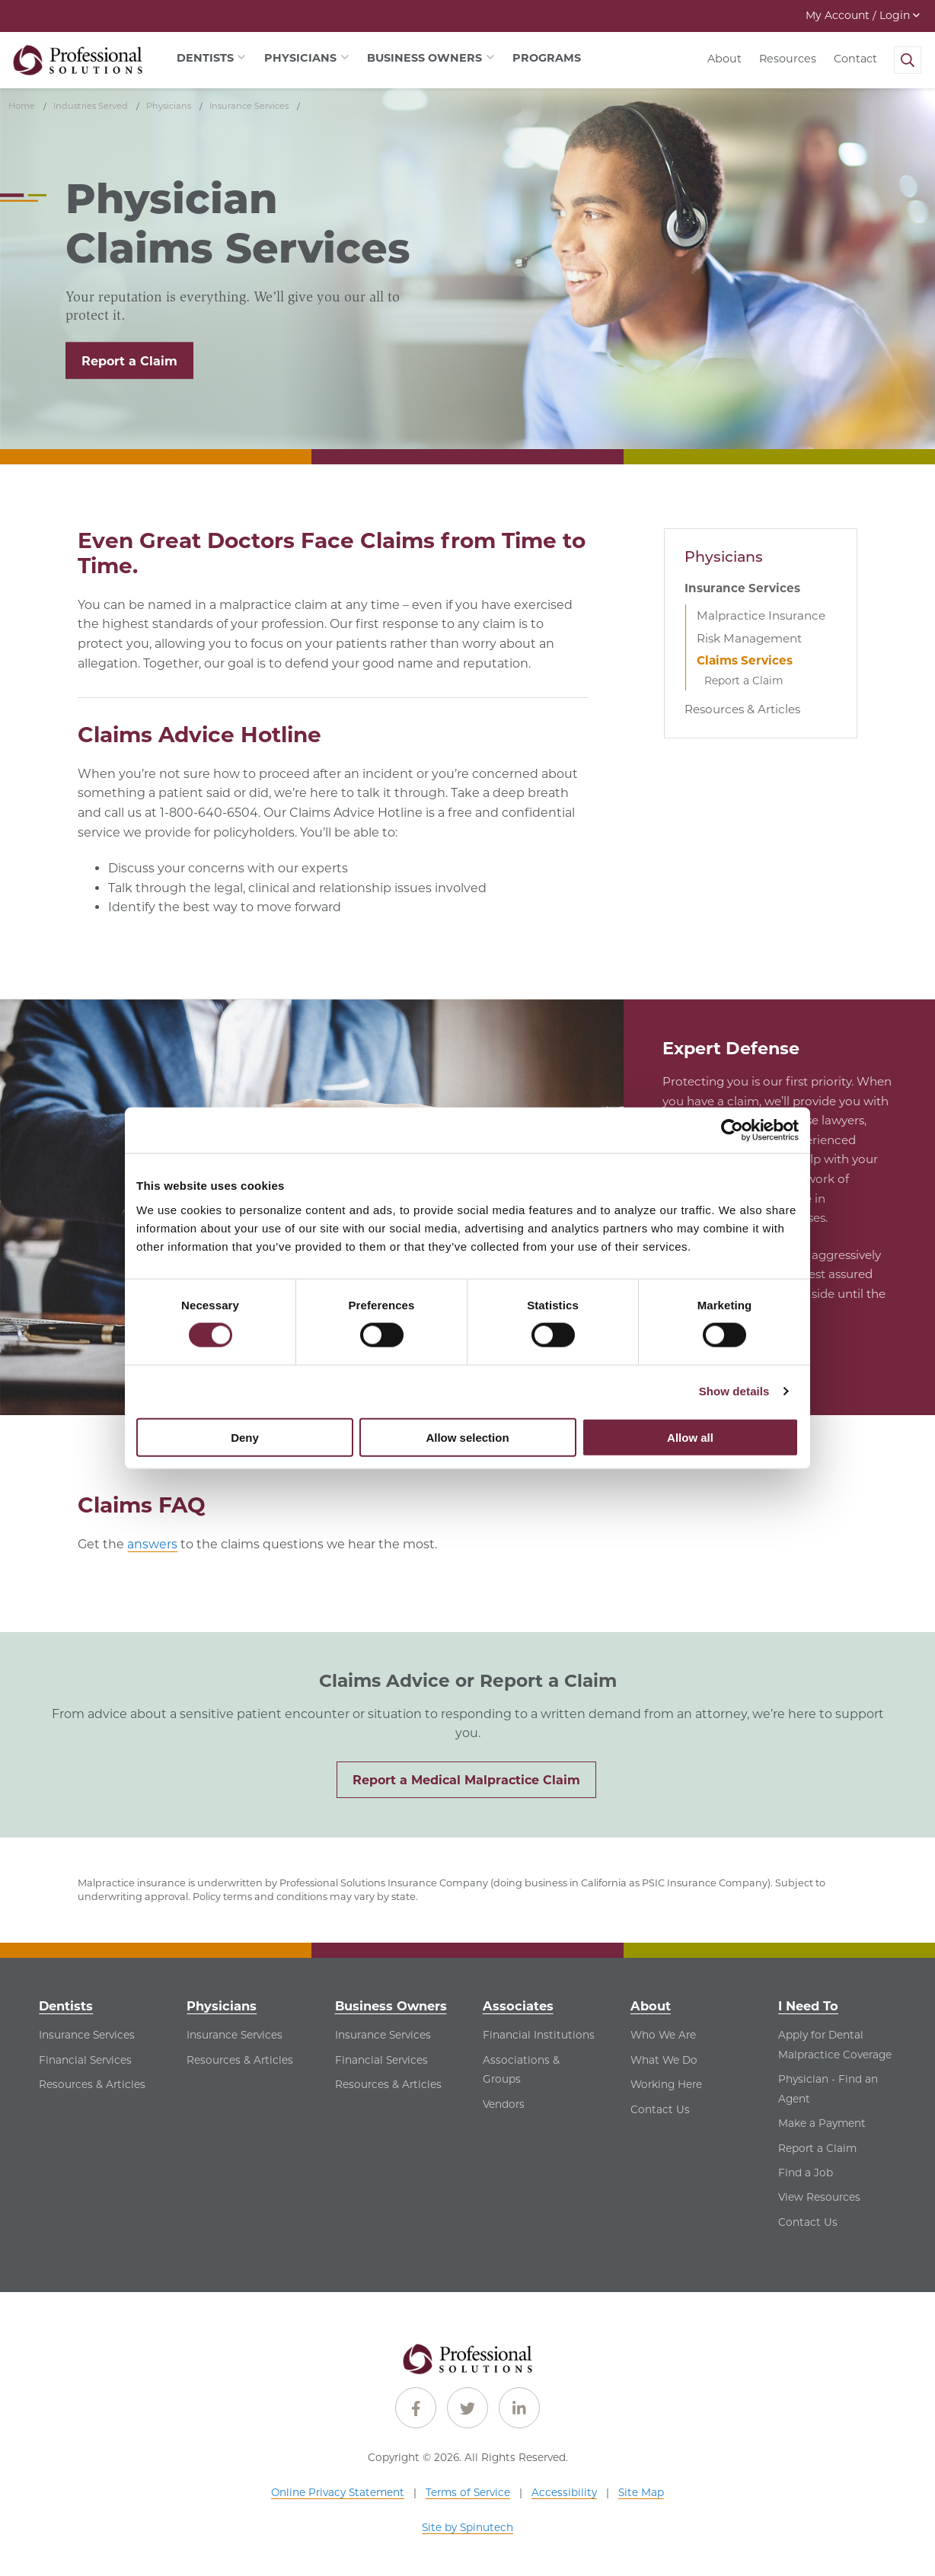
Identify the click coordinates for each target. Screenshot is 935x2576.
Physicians (723, 556)
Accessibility (564, 2492)
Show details (734, 1391)
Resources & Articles (742, 709)
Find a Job (805, 2172)
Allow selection (467, 1436)
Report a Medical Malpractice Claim (466, 1780)
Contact (855, 58)
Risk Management (749, 638)
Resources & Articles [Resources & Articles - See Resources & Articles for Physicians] (240, 2060)
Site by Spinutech (467, 2527)
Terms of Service (468, 2492)
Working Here (666, 2084)
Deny (245, 1436)
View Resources (819, 2197)
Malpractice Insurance (761, 615)
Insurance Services (742, 588)
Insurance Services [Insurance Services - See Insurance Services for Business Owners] (383, 2035)
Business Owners (391, 2005)
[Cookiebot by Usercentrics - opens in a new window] (732, 1130)
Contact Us (660, 2109)
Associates (518, 2005)
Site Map (641, 2492)
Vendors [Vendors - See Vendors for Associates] (504, 2104)
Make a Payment (822, 2123)
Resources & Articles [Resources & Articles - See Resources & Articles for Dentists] (92, 2084)
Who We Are (663, 2035)
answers (152, 1544)
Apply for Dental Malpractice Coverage (835, 2045)
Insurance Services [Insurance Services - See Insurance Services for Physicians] (234, 2035)
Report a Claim (129, 361)
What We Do (663, 2060)
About (724, 58)
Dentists (66, 2005)
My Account (863, 15)
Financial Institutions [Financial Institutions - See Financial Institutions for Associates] (539, 2035)
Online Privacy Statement (337, 2492)
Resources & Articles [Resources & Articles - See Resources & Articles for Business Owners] (388, 2084)
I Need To (808, 2005)
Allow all (690, 1436)
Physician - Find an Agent (828, 2089)
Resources (787, 58)
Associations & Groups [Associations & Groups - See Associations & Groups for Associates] (521, 2070)
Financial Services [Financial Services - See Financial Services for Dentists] (85, 2060)
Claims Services (745, 660)
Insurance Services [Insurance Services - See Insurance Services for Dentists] (87, 2035)
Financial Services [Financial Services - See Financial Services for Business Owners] (381, 2060)
